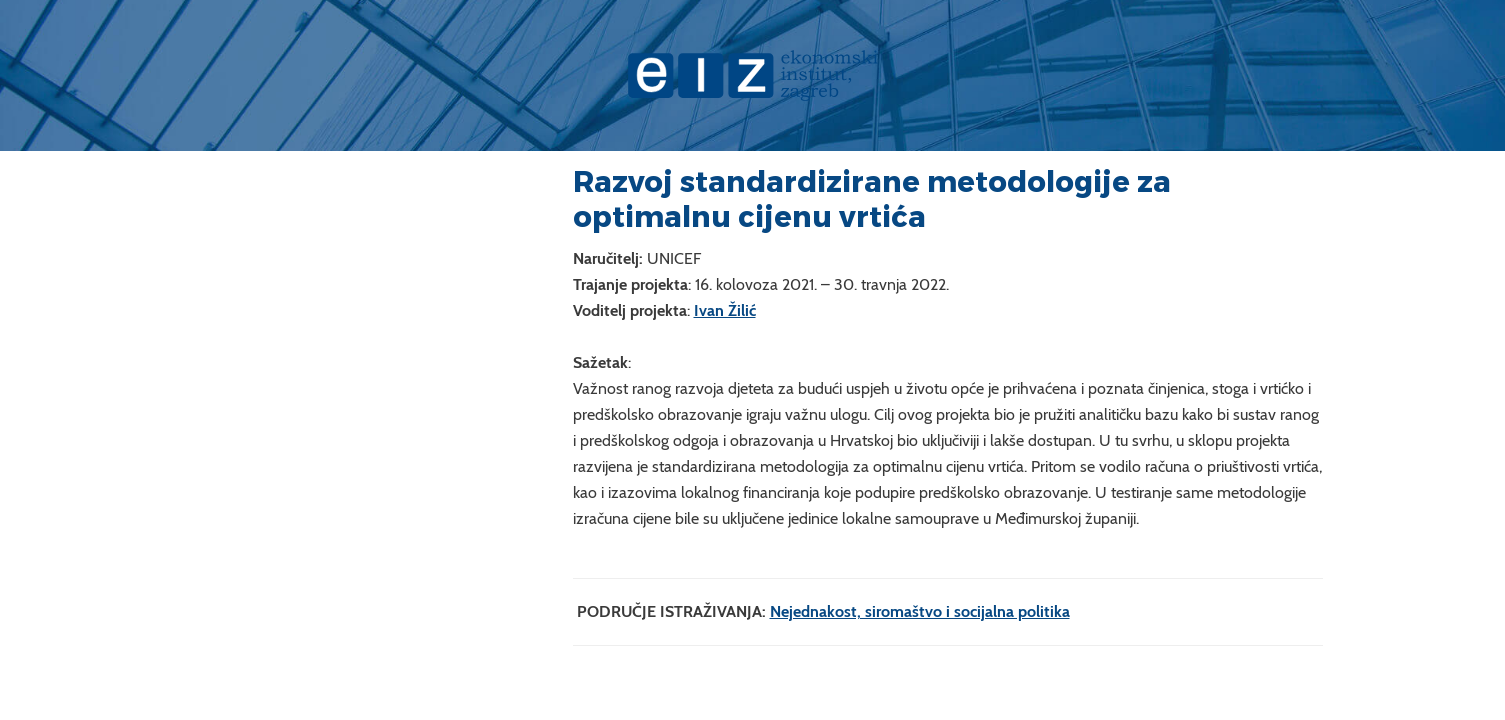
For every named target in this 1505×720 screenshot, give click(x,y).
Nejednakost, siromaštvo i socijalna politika (920, 611)
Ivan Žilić (725, 310)
